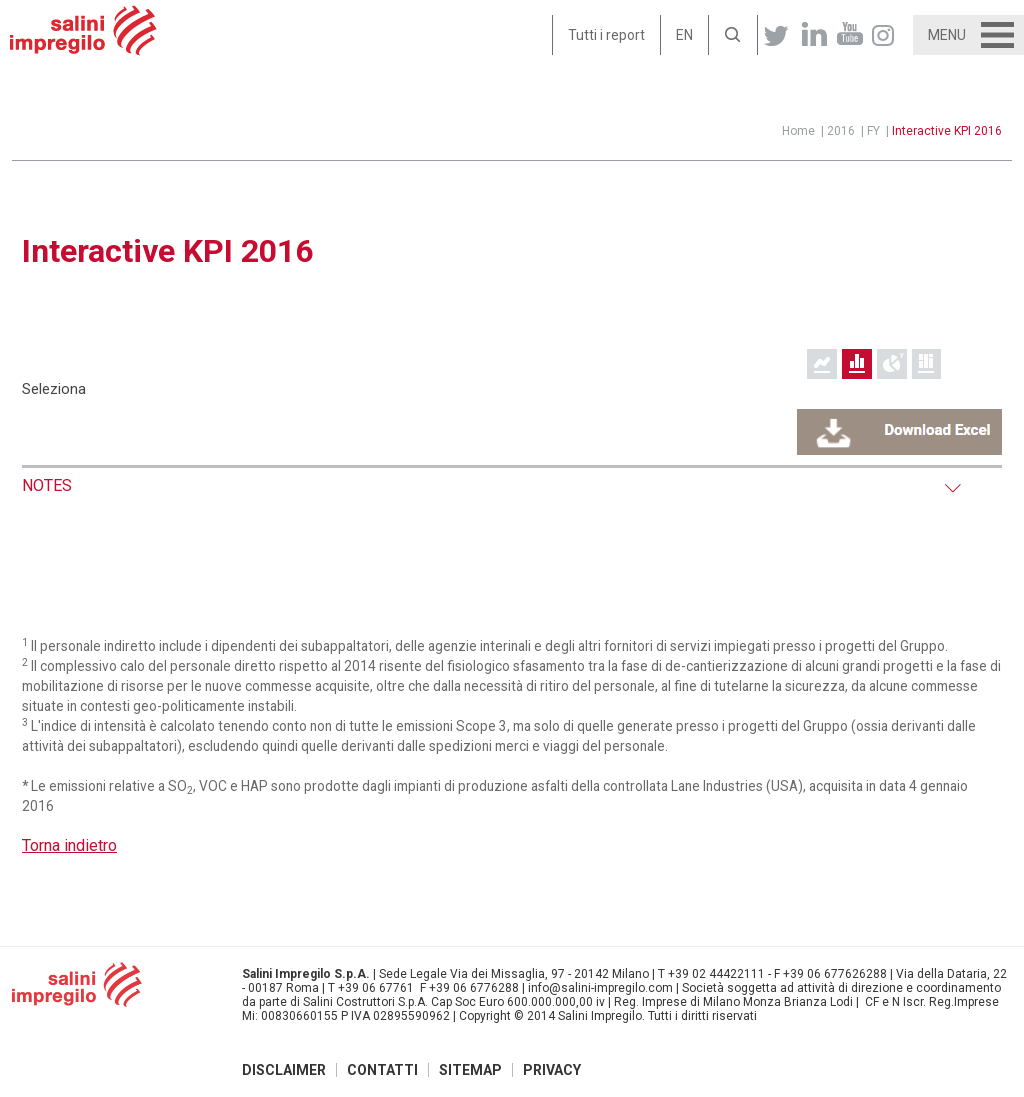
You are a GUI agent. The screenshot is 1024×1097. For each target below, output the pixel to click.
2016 (841, 131)
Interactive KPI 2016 (947, 131)
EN (684, 35)
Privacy (552, 1070)
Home (798, 131)
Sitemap (470, 1070)
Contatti (382, 1070)
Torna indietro (69, 845)
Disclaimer (284, 1070)
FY (873, 131)
